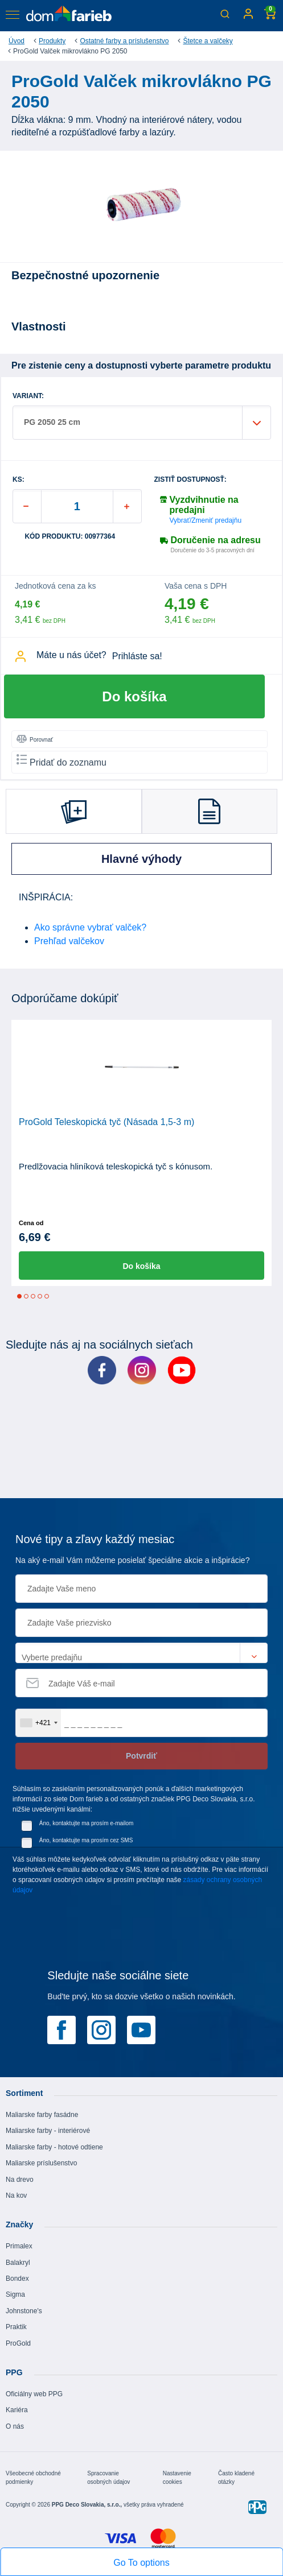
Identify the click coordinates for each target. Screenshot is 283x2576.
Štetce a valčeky (207, 41)
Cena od (31, 1222)
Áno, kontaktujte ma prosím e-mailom (86, 1823)
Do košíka (134, 696)
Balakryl (18, 2263)
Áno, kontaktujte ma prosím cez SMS (86, 1840)
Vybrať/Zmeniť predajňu (206, 520)
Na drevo (20, 2180)
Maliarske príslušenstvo (41, 2163)
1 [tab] (19, 1296)
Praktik (16, 2327)
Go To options (141, 2562)
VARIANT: (28, 396)
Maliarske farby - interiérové (48, 2131)
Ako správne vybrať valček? (90, 927)
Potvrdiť (141, 1755)
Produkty (52, 41)
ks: (18, 479)
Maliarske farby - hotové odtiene (54, 2147)
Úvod (16, 41)
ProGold (18, 2343)
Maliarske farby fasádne (42, 2115)
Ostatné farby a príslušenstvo (124, 41)
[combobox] (38, 1722)
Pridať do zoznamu (61, 760)
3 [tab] (33, 1296)
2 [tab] (26, 1296)
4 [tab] (40, 1296)
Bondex (17, 2279)
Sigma (15, 2294)
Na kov (16, 2195)
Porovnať (35, 739)
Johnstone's (24, 2311)
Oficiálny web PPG (34, 2394)
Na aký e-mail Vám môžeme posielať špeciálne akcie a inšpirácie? (132, 1560)
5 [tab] (46, 1296)
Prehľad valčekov (69, 941)
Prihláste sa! (137, 656)
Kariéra (17, 2410)
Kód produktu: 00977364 (69, 536)
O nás (15, 2426)
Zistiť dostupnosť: (190, 479)
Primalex (19, 2246)
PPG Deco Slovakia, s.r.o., (87, 2504)
